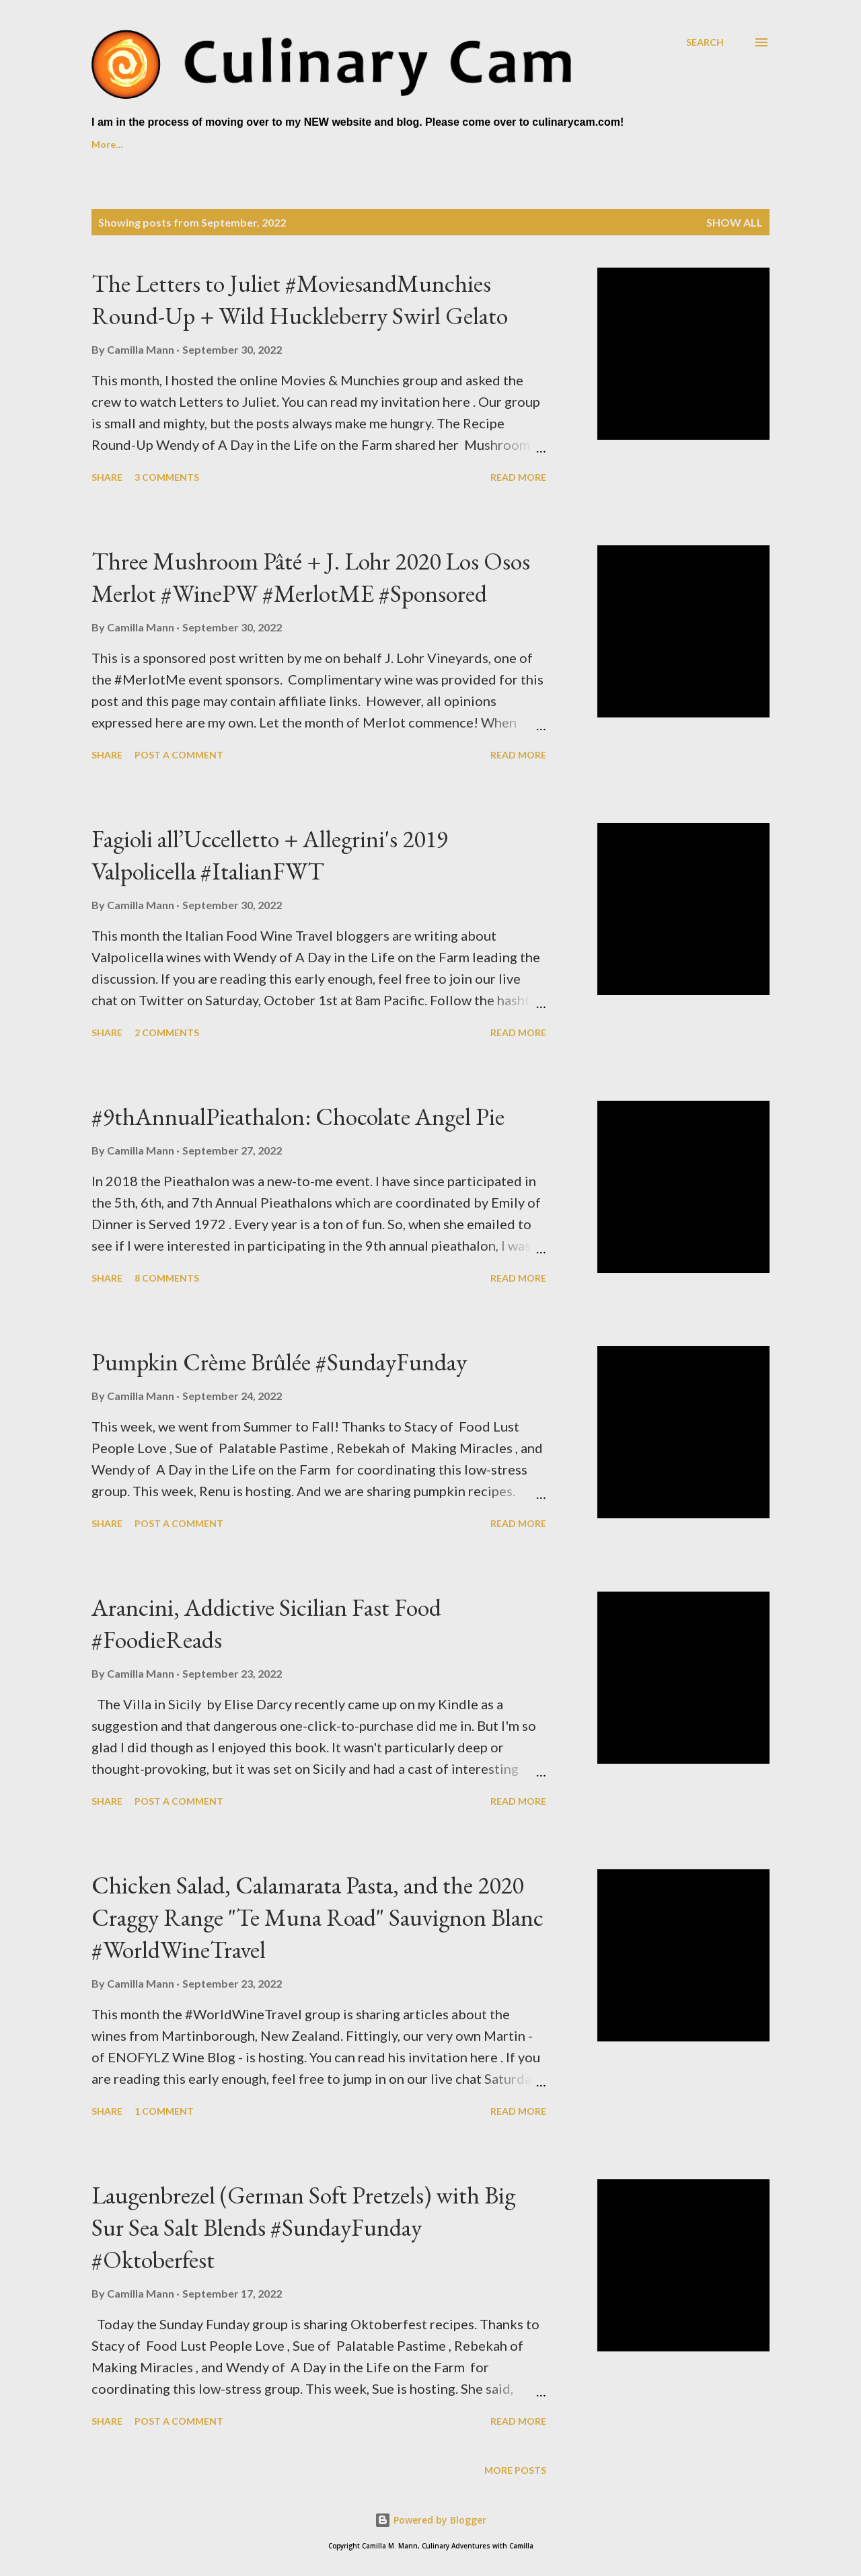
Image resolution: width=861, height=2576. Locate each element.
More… (680, 144)
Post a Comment (179, 754)
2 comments (167, 1032)
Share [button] (106, 477)
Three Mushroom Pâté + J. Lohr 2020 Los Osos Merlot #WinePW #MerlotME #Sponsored (310, 577)
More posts (515, 2470)
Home (104, 144)
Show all (734, 222)
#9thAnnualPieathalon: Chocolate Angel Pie (297, 1116)
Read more (518, 477)
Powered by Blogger (430, 2519)
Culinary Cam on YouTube (298, 144)
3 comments (167, 477)
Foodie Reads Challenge (448, 144)
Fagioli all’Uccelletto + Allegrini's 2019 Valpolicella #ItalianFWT (269, 855)
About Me (179, 144)
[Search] (705, 42)
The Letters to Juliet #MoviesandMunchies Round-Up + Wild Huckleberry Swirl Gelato (299, 299)
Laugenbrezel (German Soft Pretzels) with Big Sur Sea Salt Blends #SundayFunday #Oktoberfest (303, 2227)
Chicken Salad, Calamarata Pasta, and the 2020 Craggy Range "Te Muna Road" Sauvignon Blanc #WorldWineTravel (317, 1917)
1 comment (164, 2111)
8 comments (167, 1278)
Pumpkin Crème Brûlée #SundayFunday (279, 1362)
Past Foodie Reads (583, 144)
